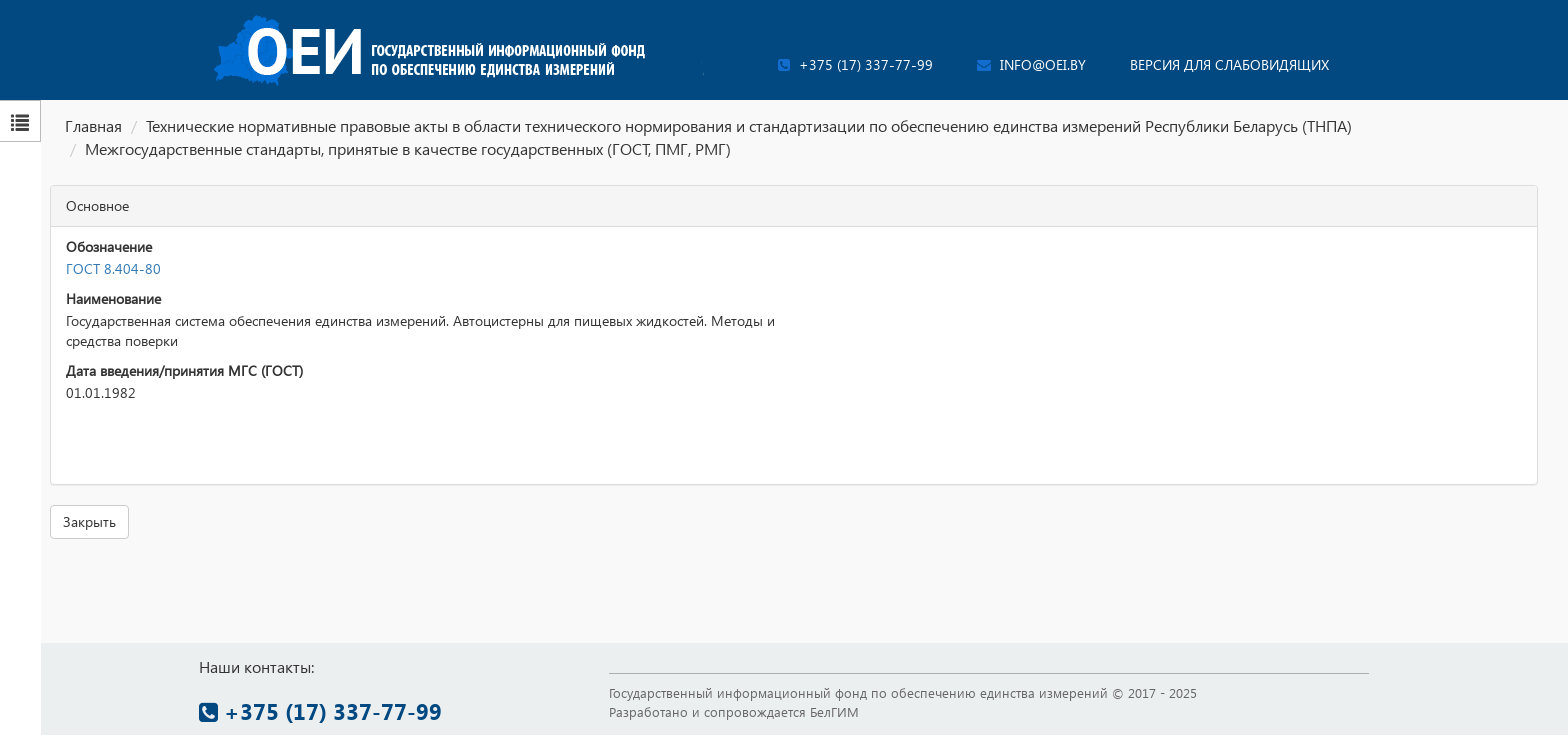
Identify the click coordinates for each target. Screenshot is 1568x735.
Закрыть (89, 521)
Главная (93, 125)
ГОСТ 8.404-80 (113, 268)
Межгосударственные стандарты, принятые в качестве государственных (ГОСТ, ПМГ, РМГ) (408, 148)
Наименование (113, 298)
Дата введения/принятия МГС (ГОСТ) (184, 370)
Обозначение (109, 246)
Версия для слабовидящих (1229, 64)
